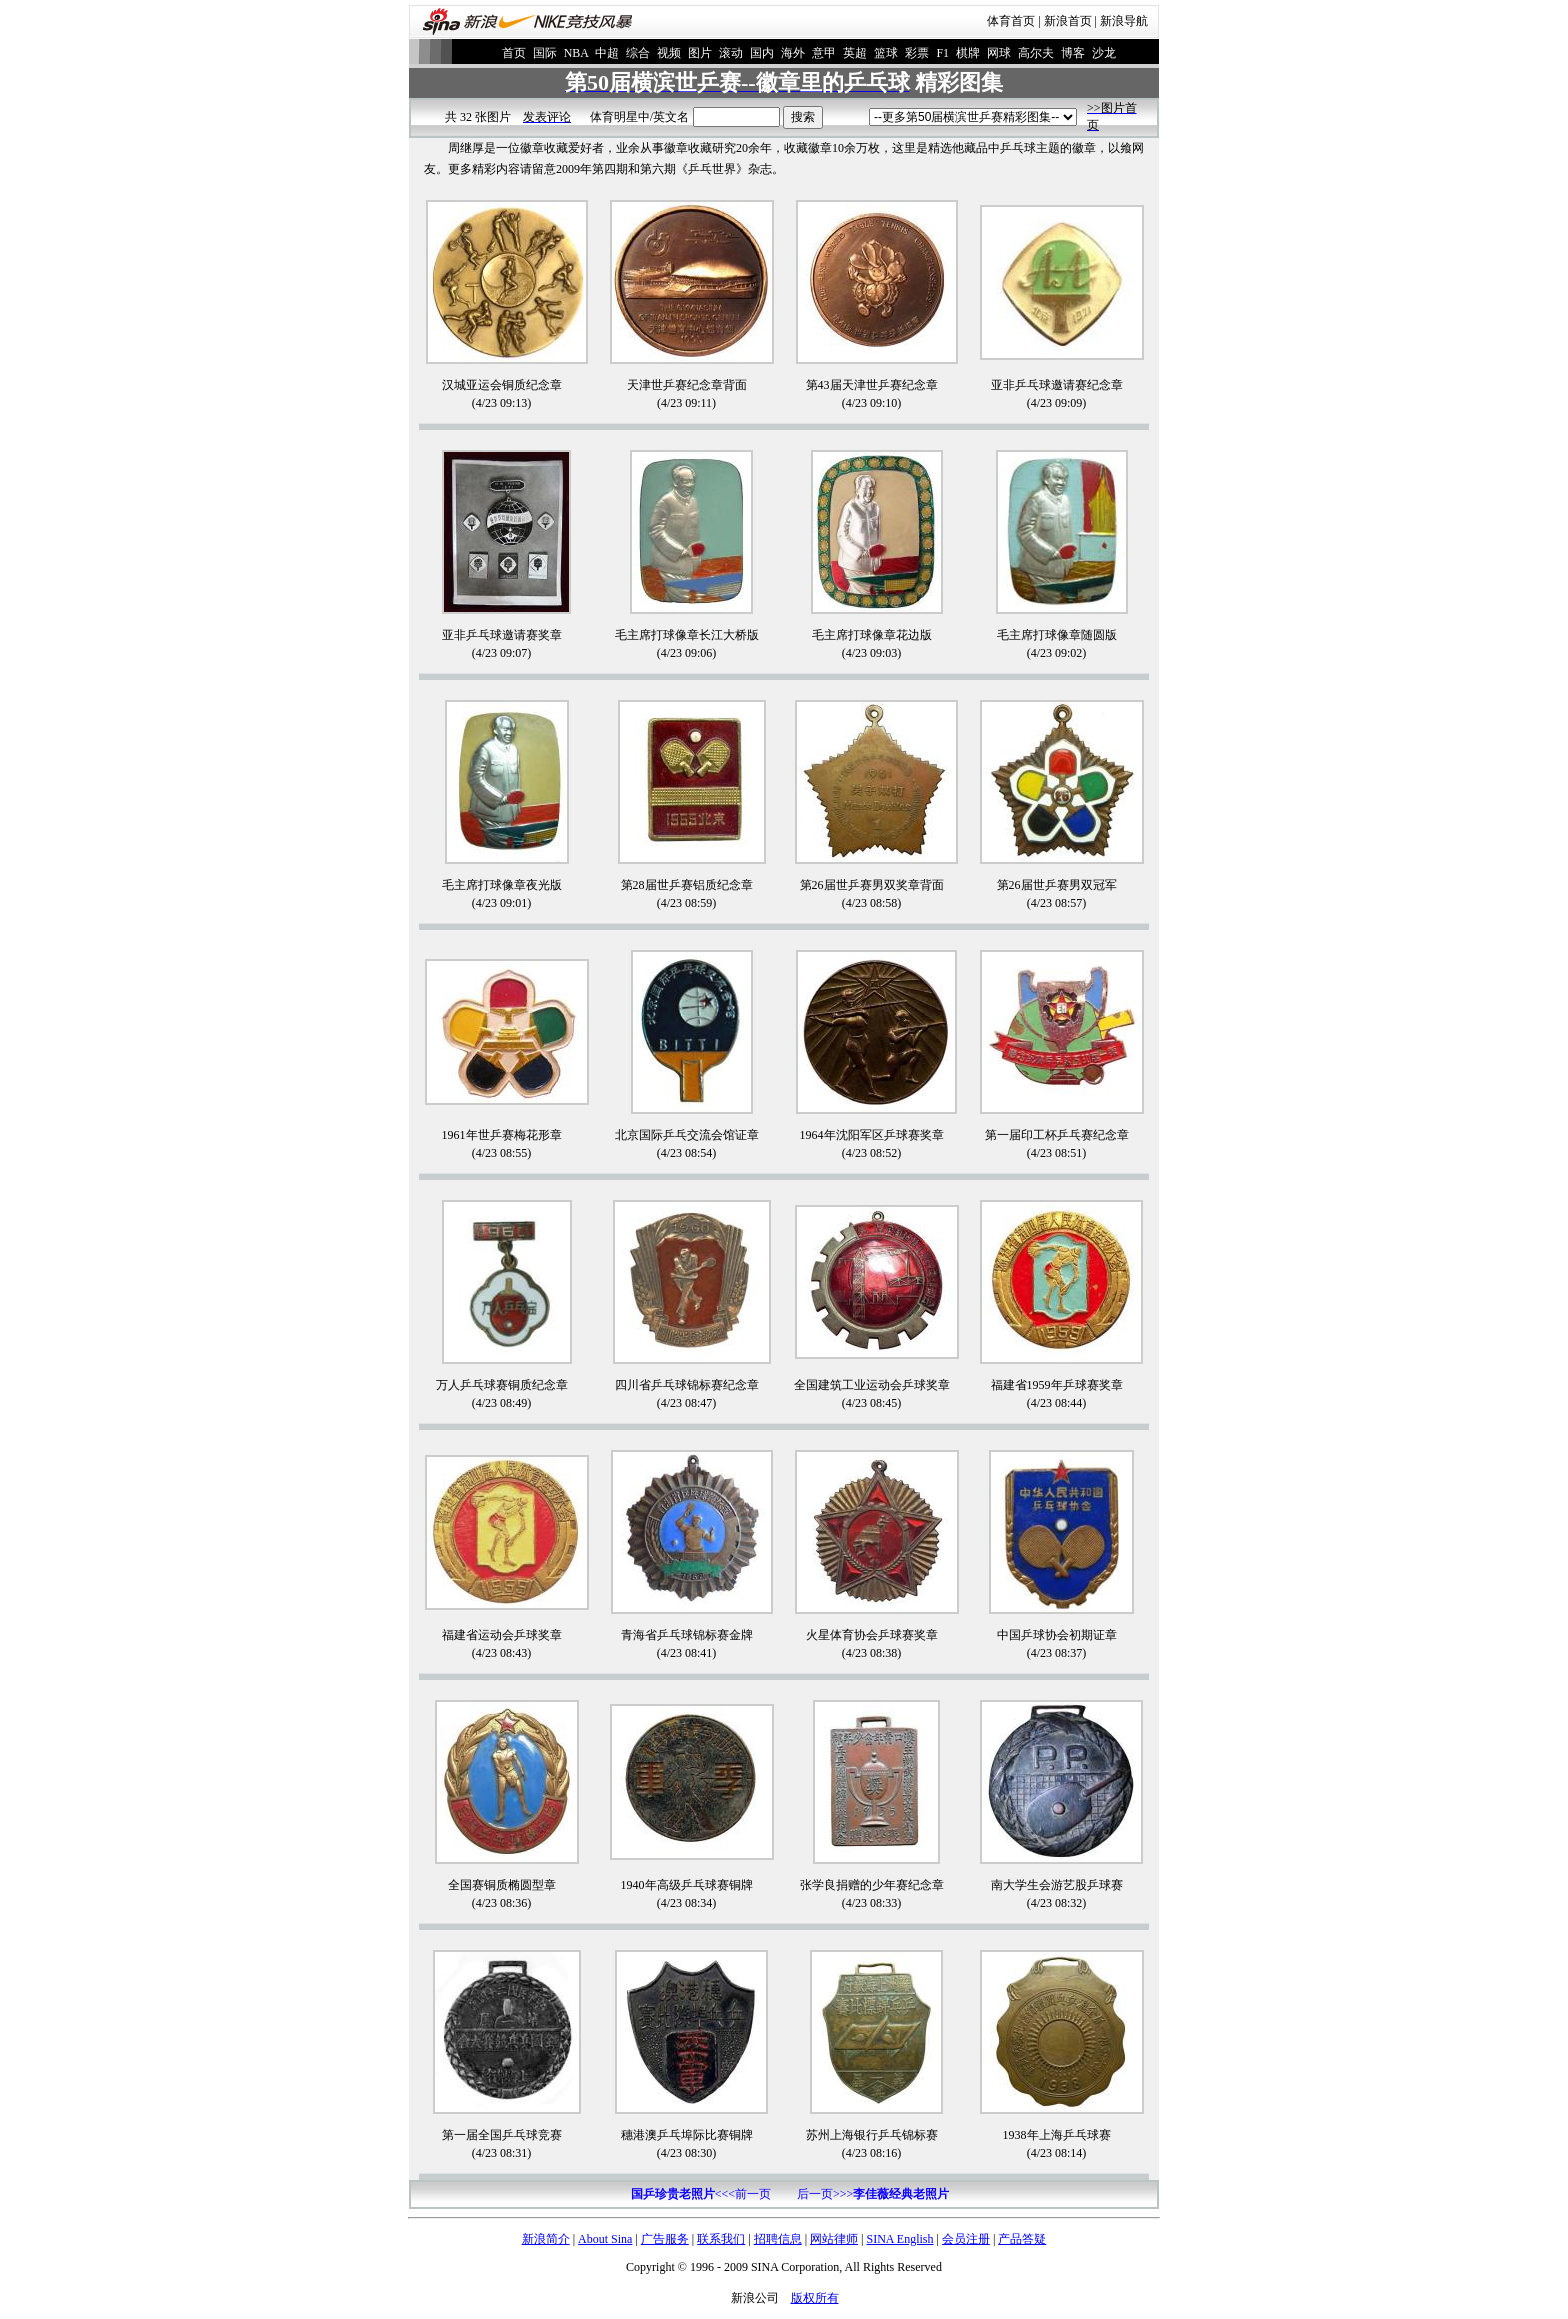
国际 (545, 53)
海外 (793, 53)
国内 (762, 53)
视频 (669, 53)
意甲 (824, 53)
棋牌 (968, 53)
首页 (514, 53)
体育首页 (1011, 21)
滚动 (731, 53)
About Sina (605, 2239)
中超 (607, 53)
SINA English (899, 2239)
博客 (1073, 53)
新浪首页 (1068, 21)
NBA (576, 53)
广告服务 (665, 2239)
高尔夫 (1036, 53)
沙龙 (1104, 53)
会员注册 (966, 2239)
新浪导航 (1124, 21)
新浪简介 (546, 2239)
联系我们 (721, 2239)
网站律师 (834, 2239)
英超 (855, 53)
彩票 (917, 53)
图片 (700, 53)
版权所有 (815, 2298)
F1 (942, 53)
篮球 (886, 53)
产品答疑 (1022, 2239)
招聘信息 (778, 2239)
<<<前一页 (701, 2194)
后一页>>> (873, 2194)
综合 (638, 53)
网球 (999, 53)
